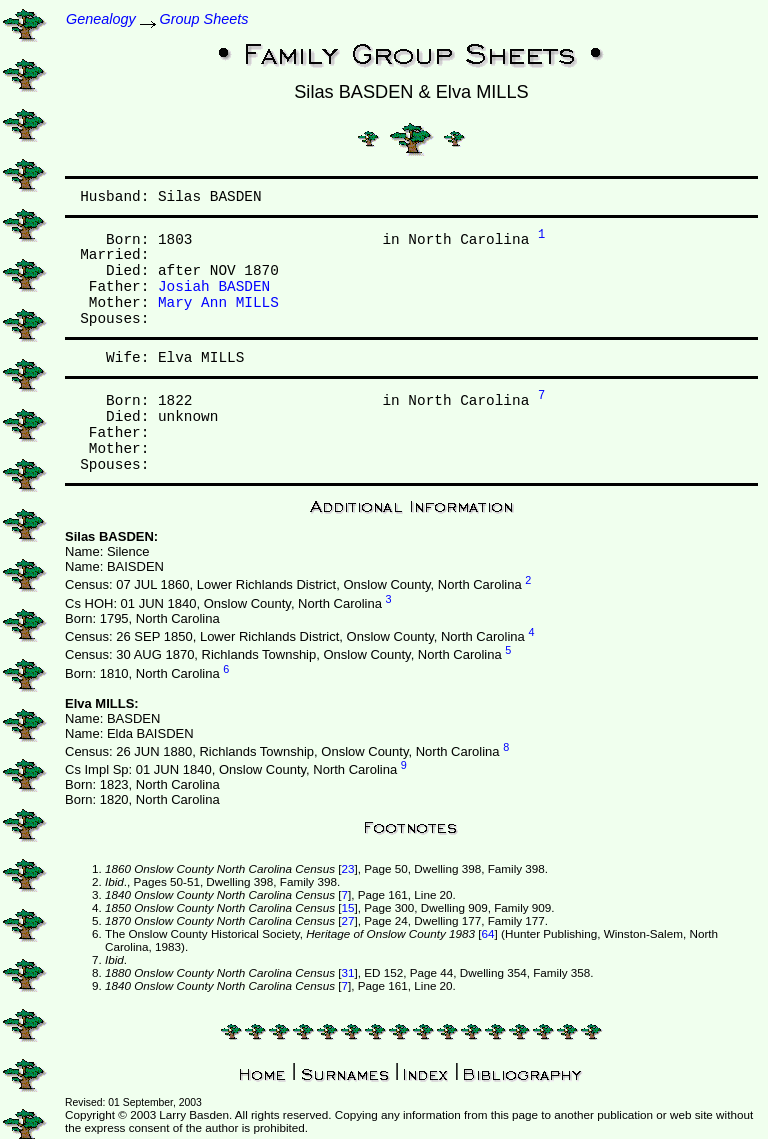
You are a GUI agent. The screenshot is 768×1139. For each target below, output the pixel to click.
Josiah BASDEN (214, 287)
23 (347, 868)
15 (347, 907)
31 (347, 972)
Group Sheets (204, 19)
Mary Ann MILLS (218, 303)
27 (347, 920)
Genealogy (101, 19)
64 (488, 933)
